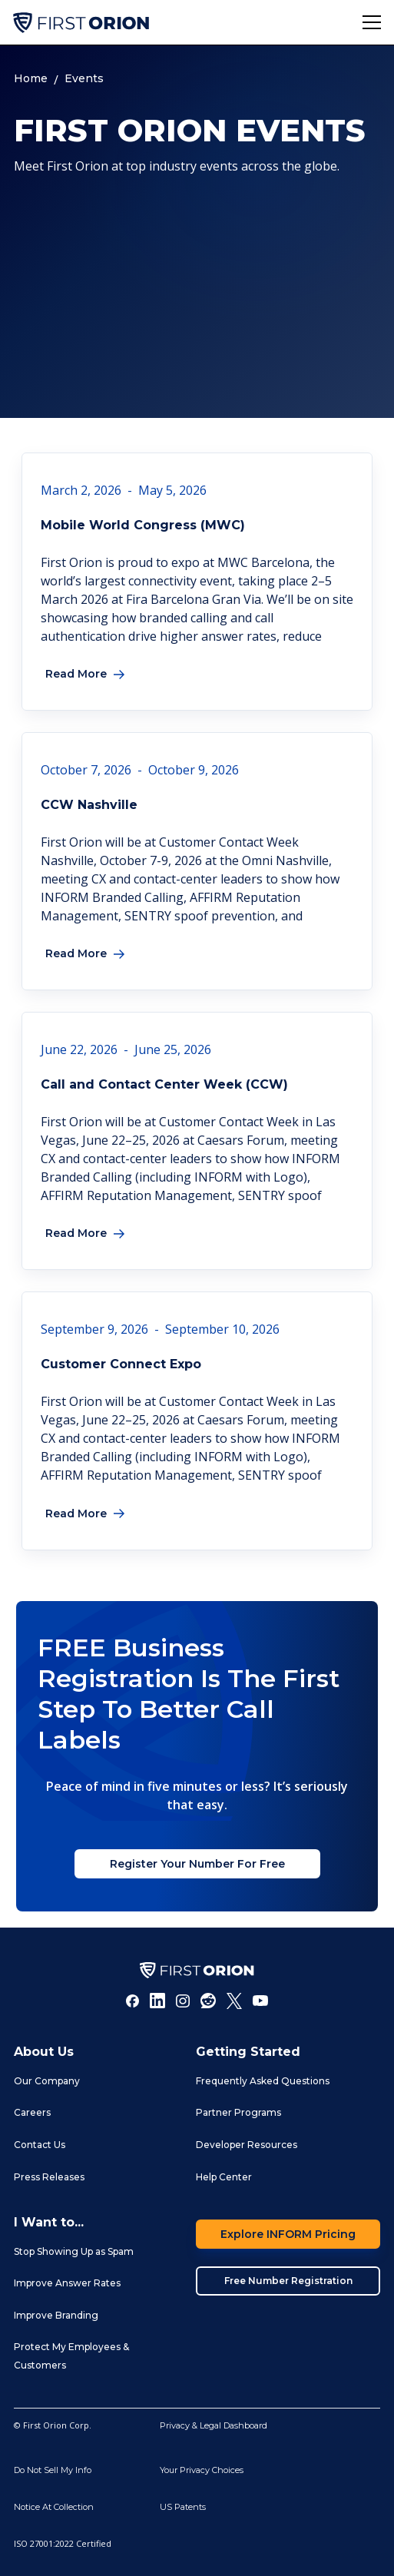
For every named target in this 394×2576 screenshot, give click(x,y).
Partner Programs (238, 2112)
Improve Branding (56, 2315)
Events (84, 78)
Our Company (47, 2081)
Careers (32, 2112)
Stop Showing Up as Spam (74, 2251)
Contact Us (39, 2144)
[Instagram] (183, 2000)
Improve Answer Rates (67, 2283)
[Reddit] (208, 2000)
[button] (371, 22)
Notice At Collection (54, 2506)
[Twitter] (234, 2000)
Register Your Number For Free (197, 1864)
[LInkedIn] (157, 2000)
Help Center (224, 2177)
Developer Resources (246, 2144)
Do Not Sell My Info (52, 2470)
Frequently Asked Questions (262, 2081)
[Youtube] (260, 2000)
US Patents (183, 2506)
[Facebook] (133, 2000)
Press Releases (49, 2177)
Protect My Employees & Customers (71, 2356)
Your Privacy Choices (201, 2470)
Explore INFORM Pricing (288, 2234)
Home (31, 78)
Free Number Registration (288, 2280)
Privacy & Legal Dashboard (213, 2425)
